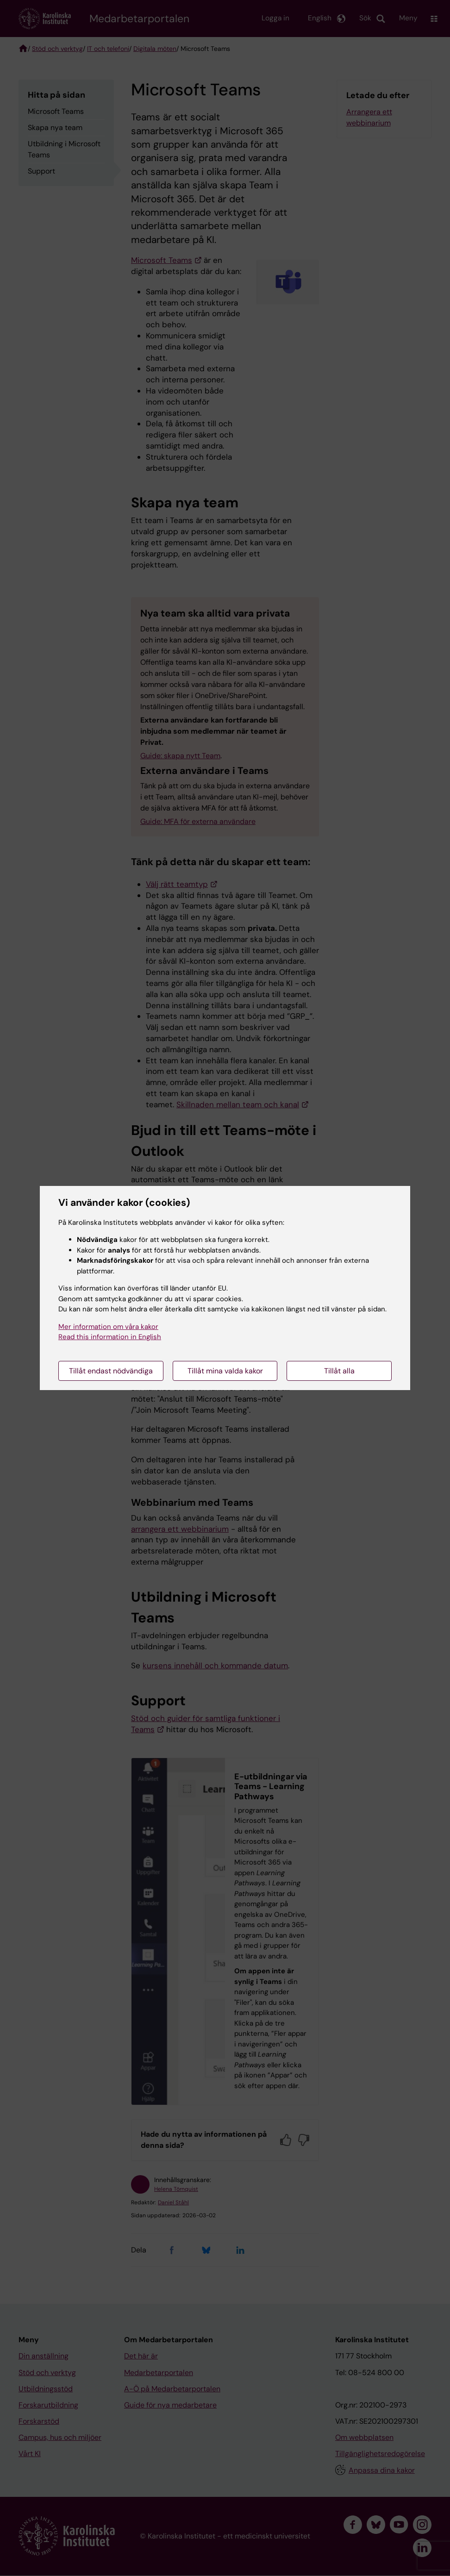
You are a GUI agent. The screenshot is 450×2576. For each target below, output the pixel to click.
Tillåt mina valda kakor (225, 1371)
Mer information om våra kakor (108, 1326)
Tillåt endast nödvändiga (111, 1371)
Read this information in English (109, 1336)
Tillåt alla (339, 1371)
